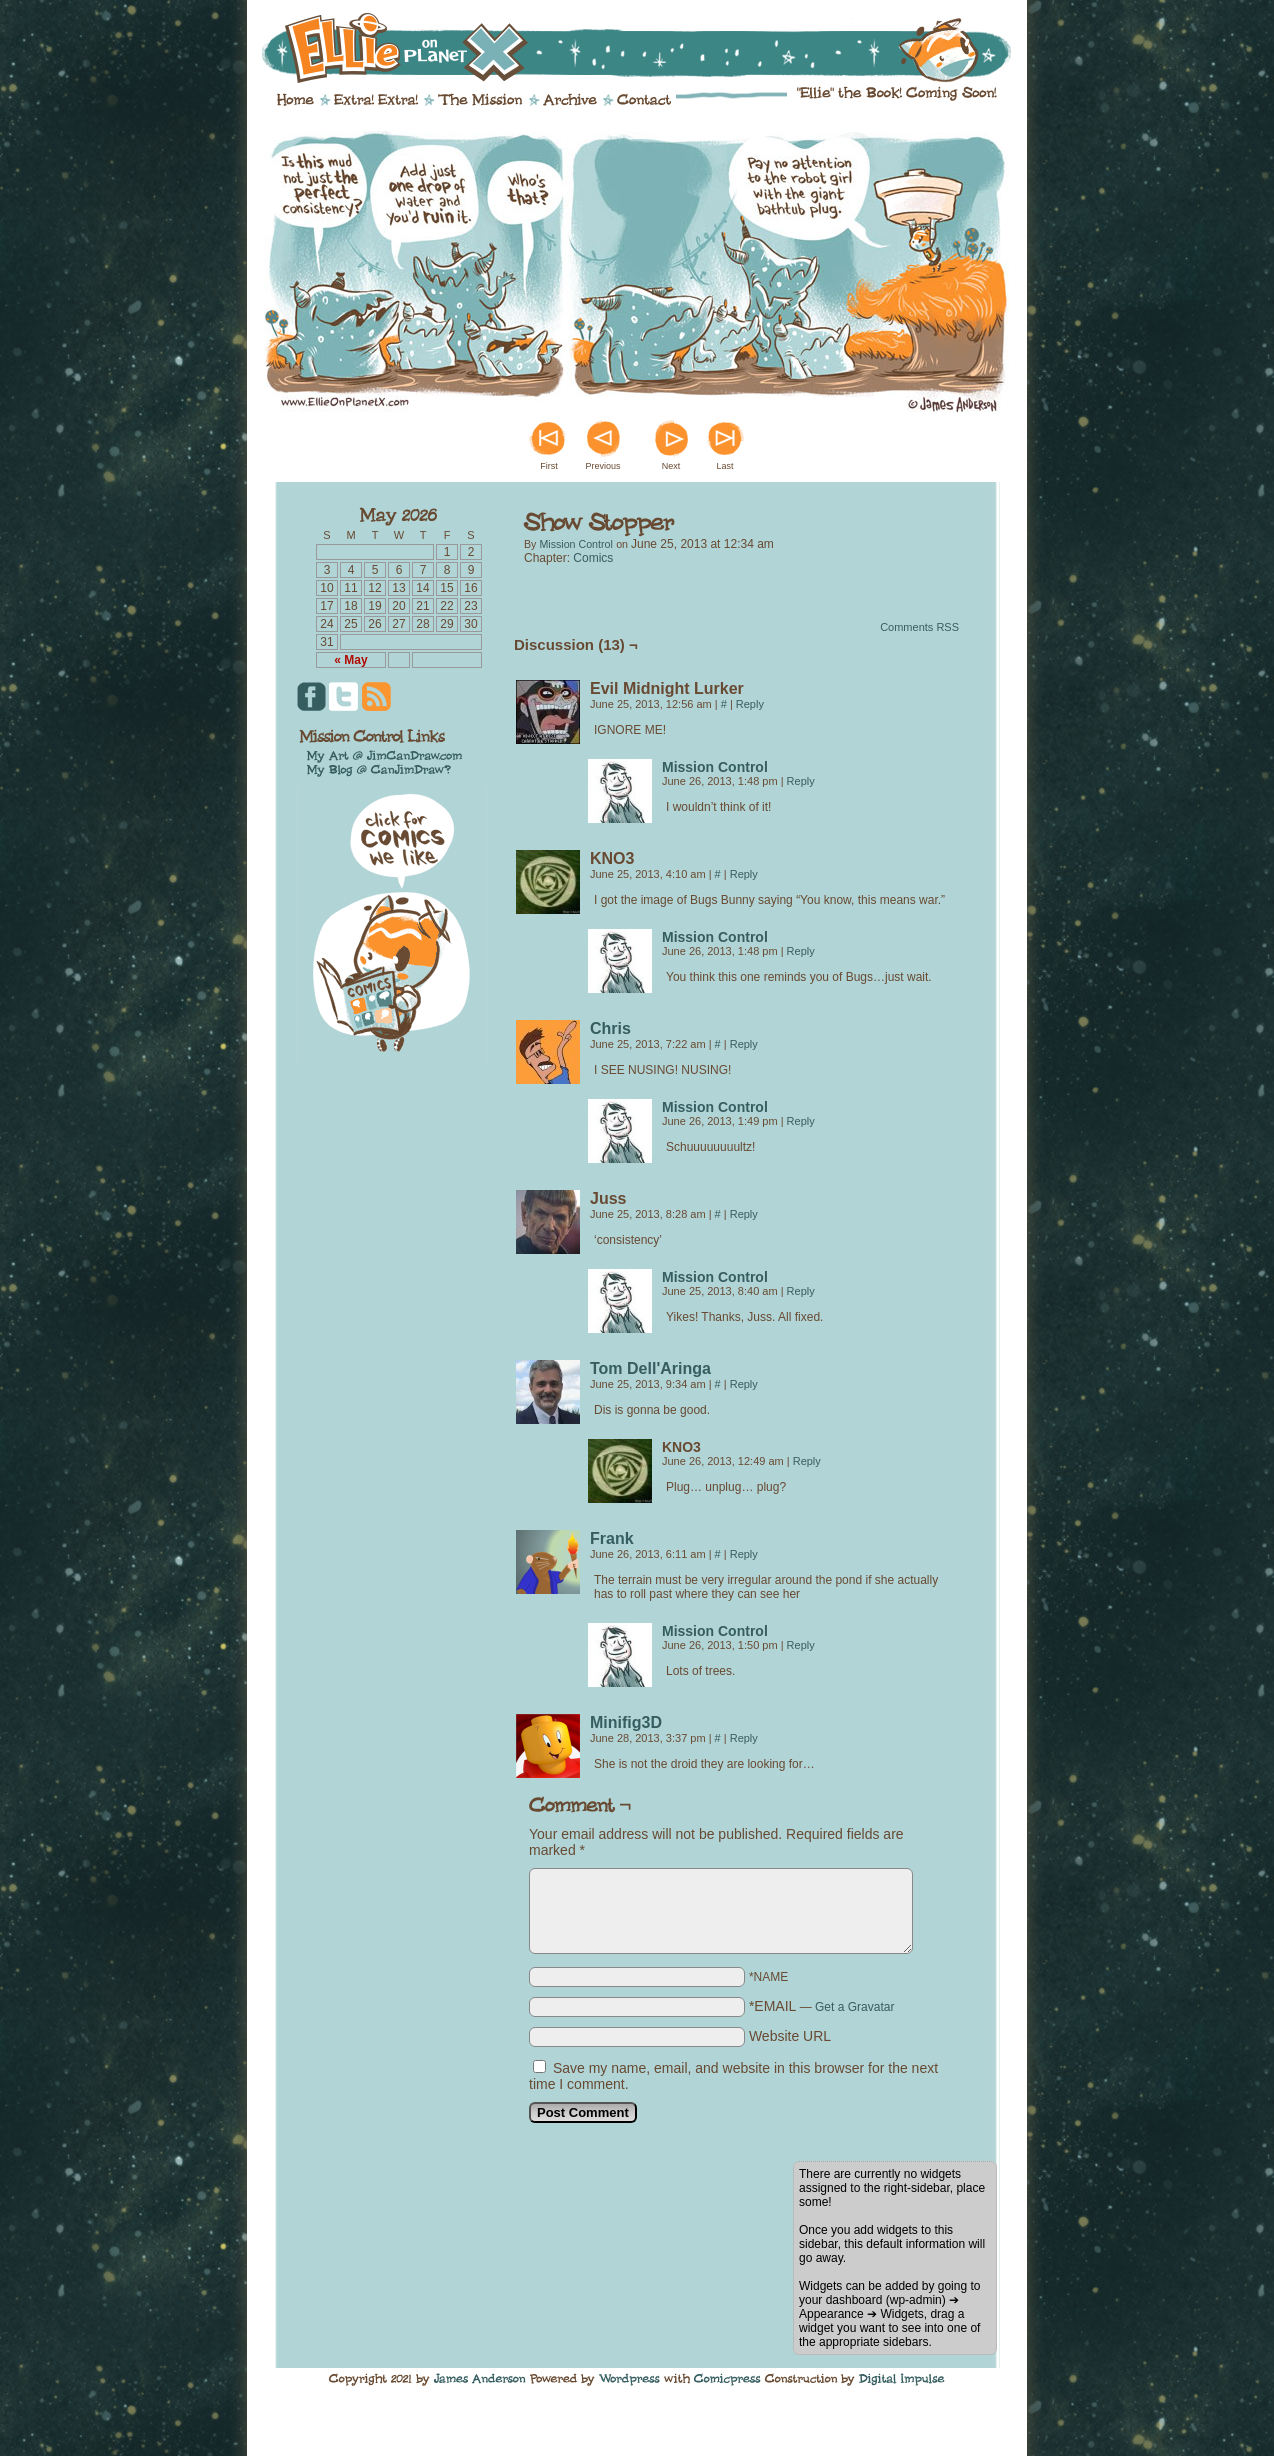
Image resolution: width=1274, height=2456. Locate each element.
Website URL (790, 2036)
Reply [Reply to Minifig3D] (744, 1738)
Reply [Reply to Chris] (744, 1044)
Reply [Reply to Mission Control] (801, 781)
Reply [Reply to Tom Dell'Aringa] (744, 1384)
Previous (602, 466)
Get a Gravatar (854, 2007)
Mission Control (575, 544)
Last (724, 466)
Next (671, 466)
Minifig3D (626, 1722)
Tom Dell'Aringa (650, 1368)
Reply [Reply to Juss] (744, 1214)
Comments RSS (919, 627)
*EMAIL (822, 2006)
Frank (612, 1538)
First (549, 466)
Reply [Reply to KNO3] (744, 874)
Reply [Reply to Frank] (744, 1554)
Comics (593, 558)
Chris (610, 1028)
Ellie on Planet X (650, 48)
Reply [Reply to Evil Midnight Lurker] (750, 704)
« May (350, 660)
